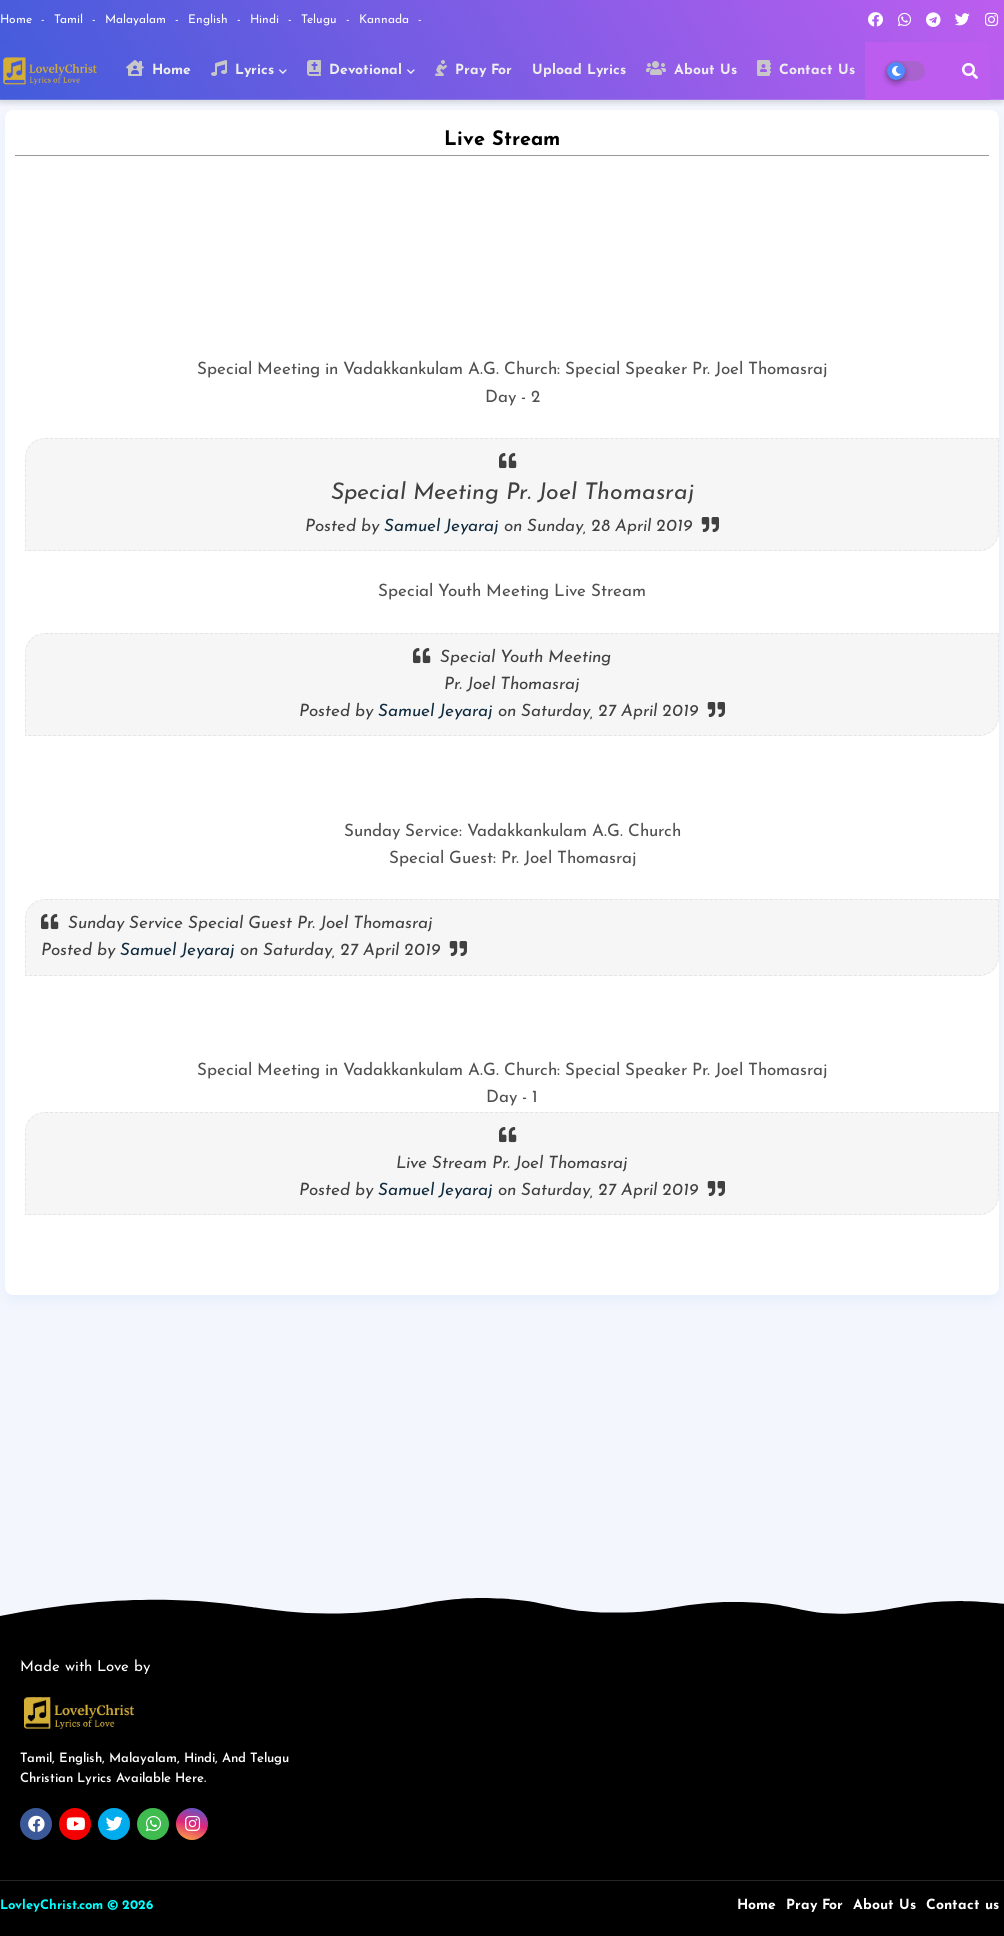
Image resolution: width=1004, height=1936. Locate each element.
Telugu (321, 20)
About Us (691, 69)
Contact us (962, 1905)
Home (18, 20)
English (210, 20)
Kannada (386, 20)
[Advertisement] (502, 1440)
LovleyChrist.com (51, 1905)
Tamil (70, 20)
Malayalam (137, 20)
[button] (970, 71)
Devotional (354, 69)
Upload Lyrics (579, 70)
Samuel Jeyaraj (441, 526)
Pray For (473, 69)
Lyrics (242, 69)
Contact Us (806, 69)
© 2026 (130, 1905)
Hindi (266, 20)
